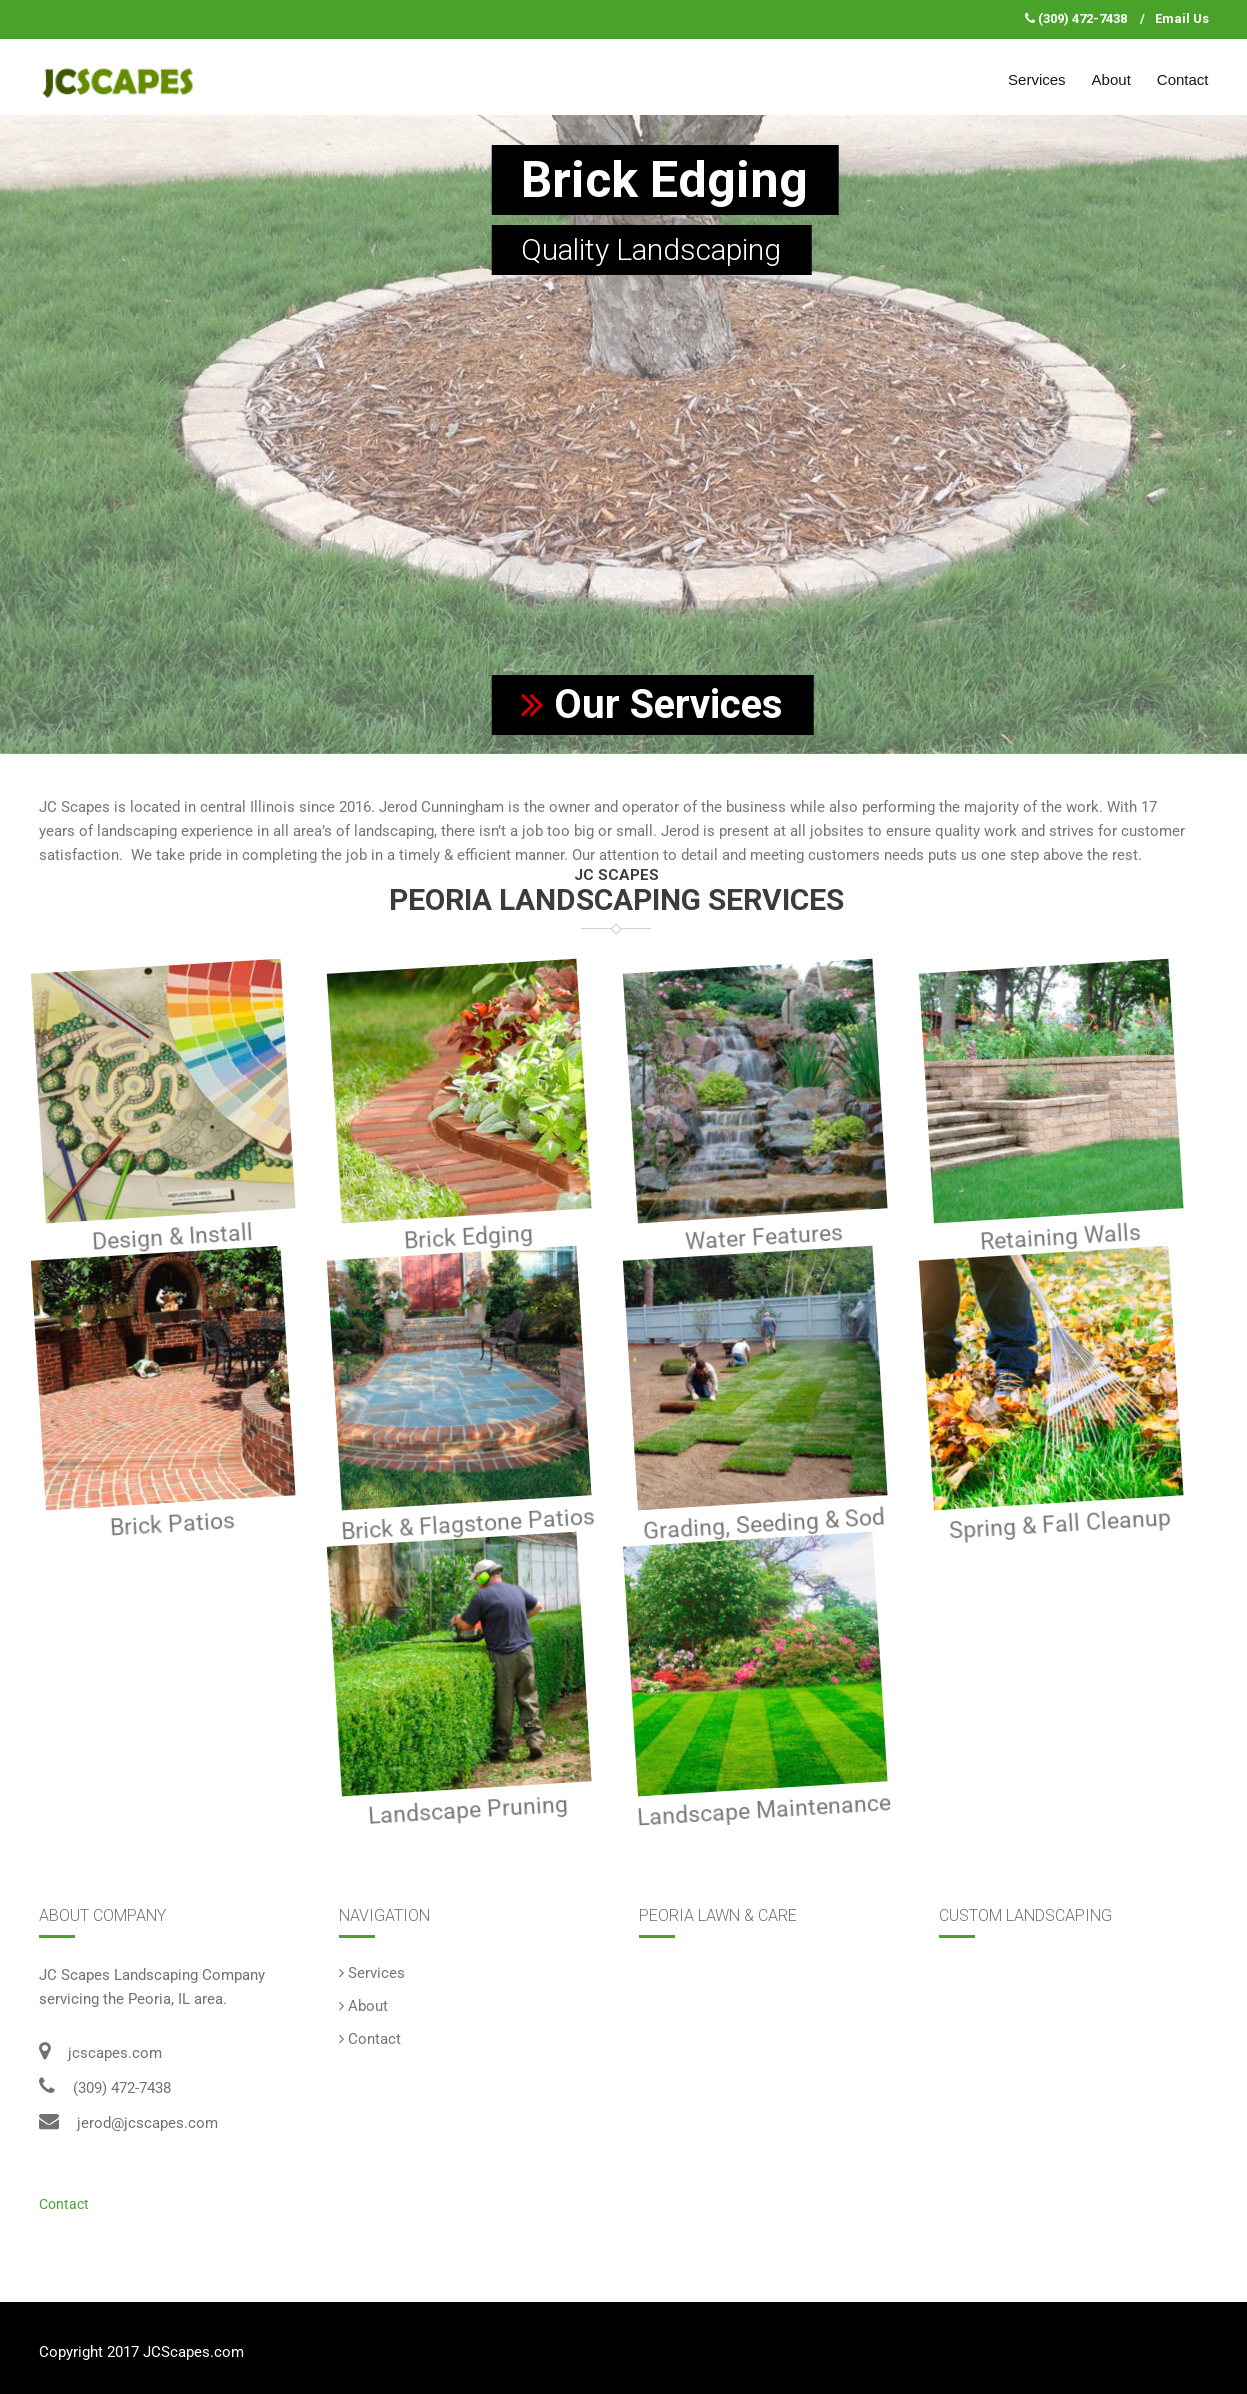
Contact (1183, 79)
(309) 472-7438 (1082, 18)
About (1111, 79)
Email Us (1182, 18)
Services (1037, 79)
